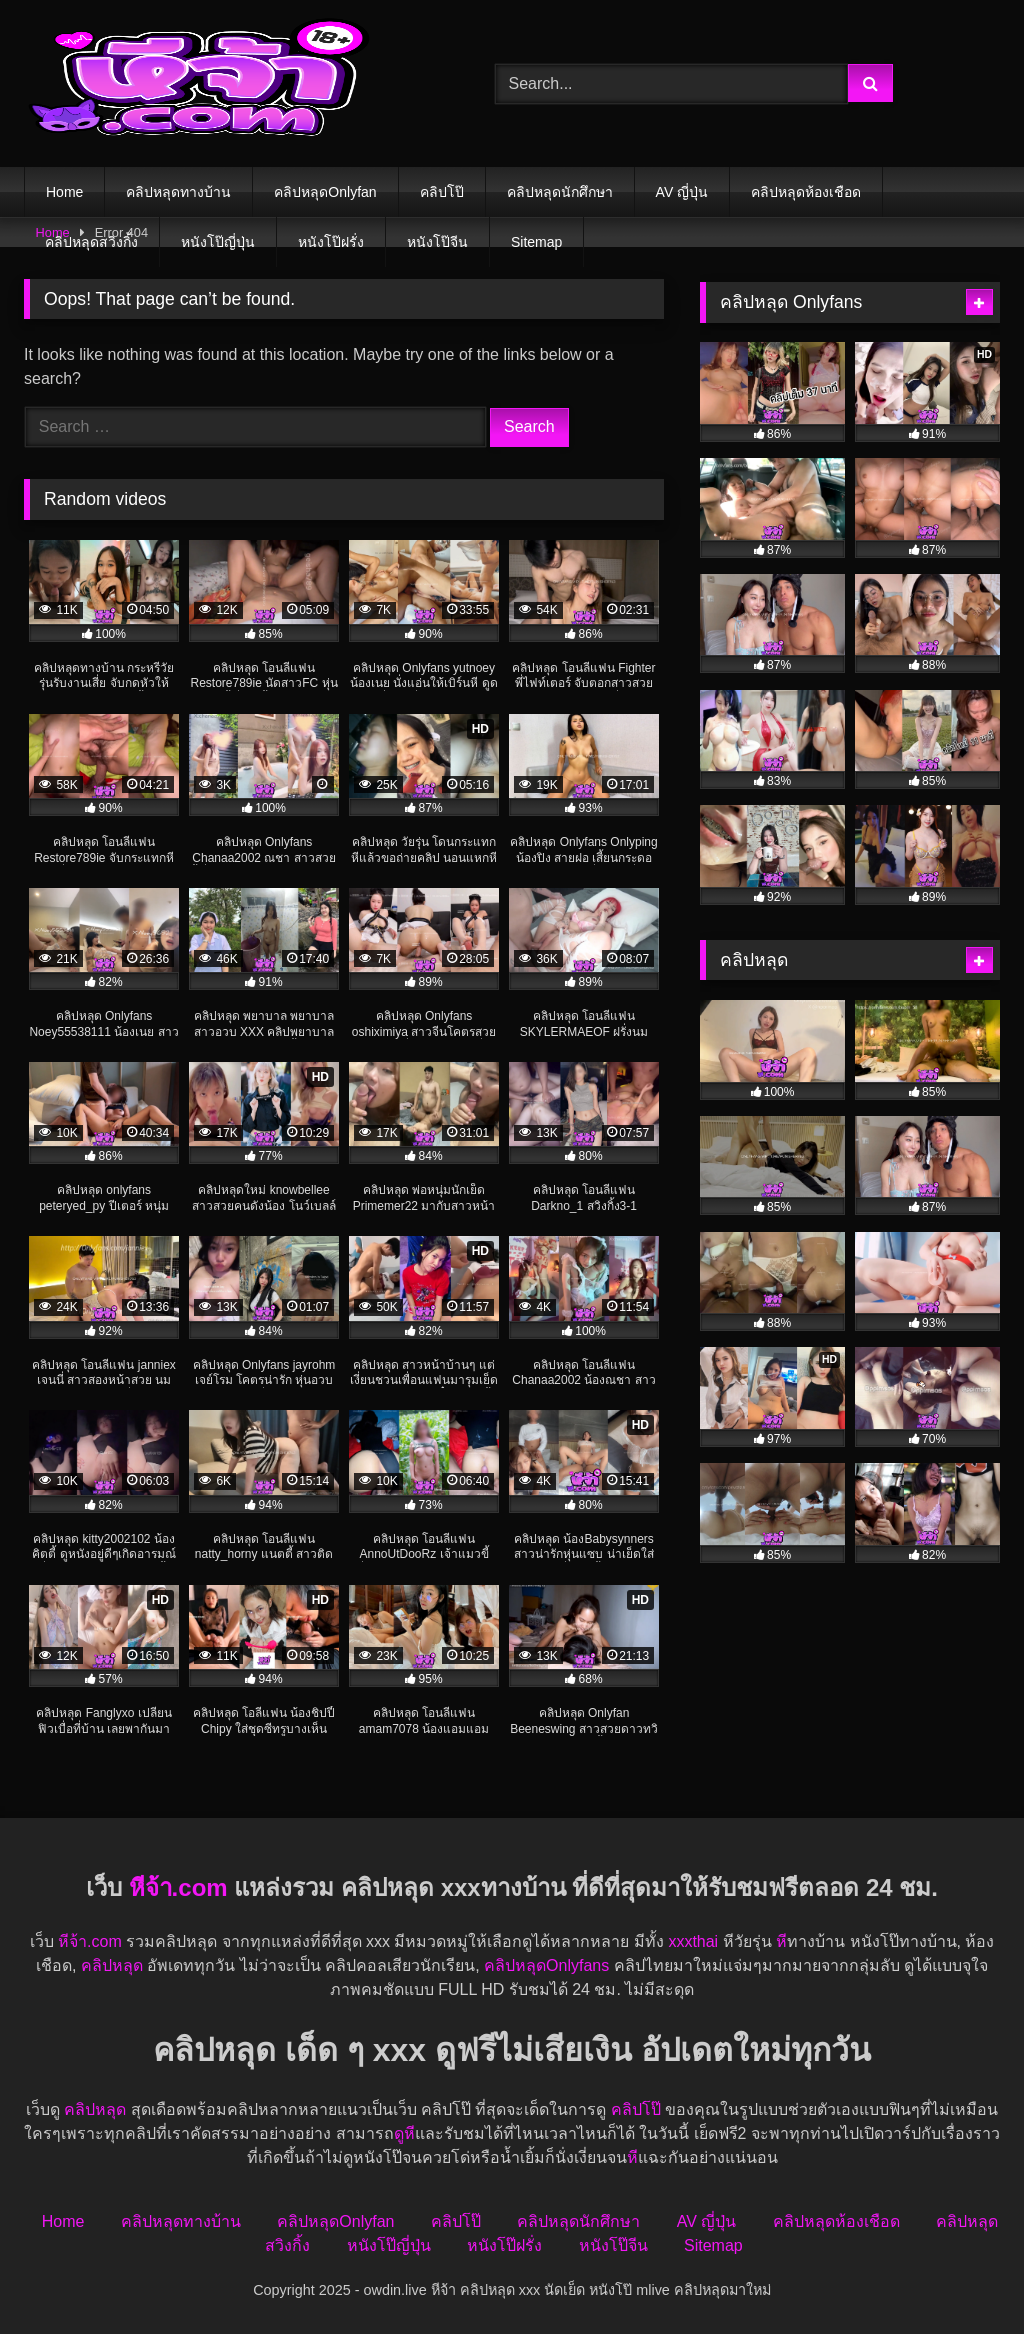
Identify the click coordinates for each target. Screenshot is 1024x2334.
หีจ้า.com (178, 1887)
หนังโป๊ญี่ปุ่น (218, 242)
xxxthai (693, 1941)
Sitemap (536, 242)
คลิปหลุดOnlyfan (325, 192)
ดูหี (404, 2133)
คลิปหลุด (112, 1965)
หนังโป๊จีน (437, 242)
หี (781, 1941)
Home (64, 192)
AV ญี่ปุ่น (682, 192)
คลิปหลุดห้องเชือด (806, 192)
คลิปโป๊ (442, 192)
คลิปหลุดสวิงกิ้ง (91, 242)
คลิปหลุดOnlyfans (546, 1965)
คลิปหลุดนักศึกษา (560, 192)
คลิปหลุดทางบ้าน (178, 192)
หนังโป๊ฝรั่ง (331, 242)
